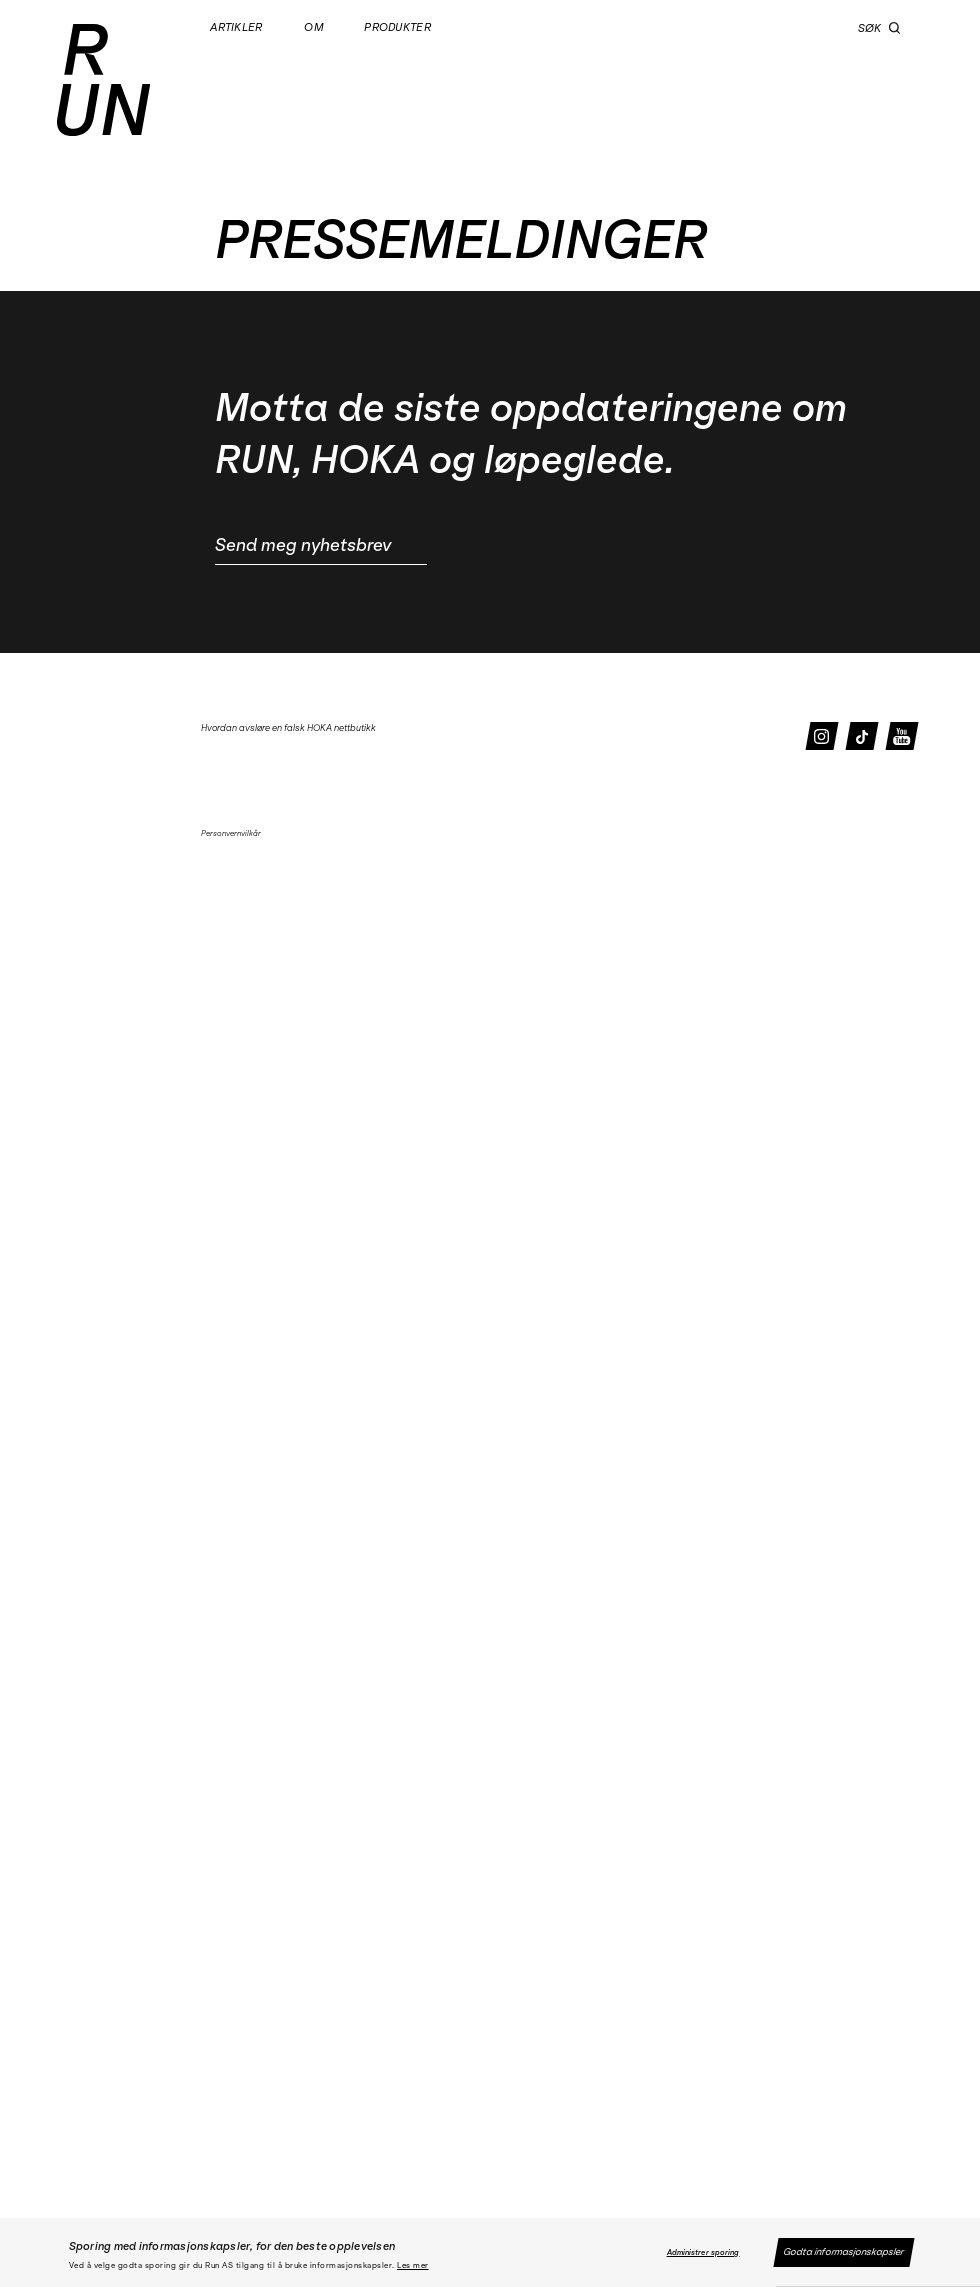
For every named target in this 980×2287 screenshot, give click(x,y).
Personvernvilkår (231, 833)
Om (314, 27)
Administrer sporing (703, 2252)
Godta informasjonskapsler (844, 2252)
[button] (895, 28)
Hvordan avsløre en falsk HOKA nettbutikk (288, 727)
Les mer (413, 2265)
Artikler (237, 27)
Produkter (398, 27)
